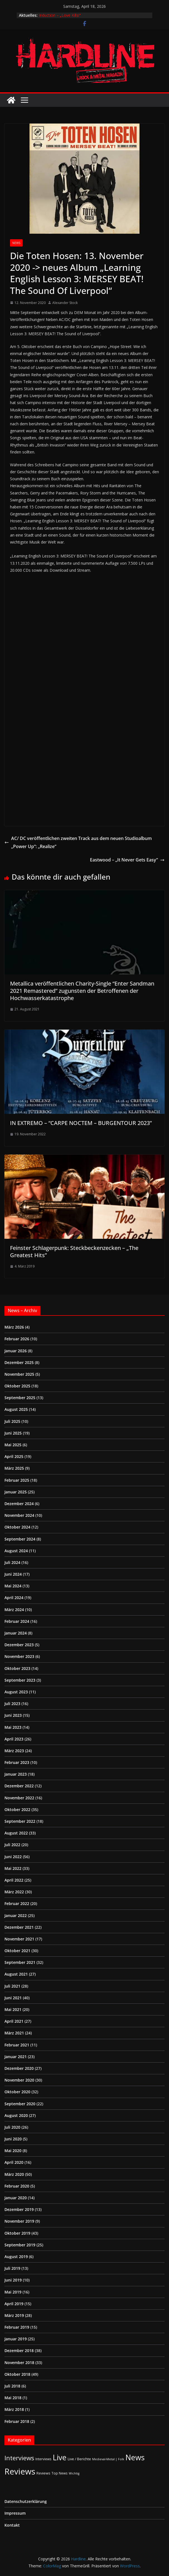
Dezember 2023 (19, 1644)
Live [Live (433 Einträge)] (60, 2457)
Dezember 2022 (19, 1785)
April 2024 (13, 1597)
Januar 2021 (15, 2056)
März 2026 (14, 1327)
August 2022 (16, 1833)
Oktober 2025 (17, 1386)
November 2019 (19, 2221)
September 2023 (19, 1680)
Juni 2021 (13, 1997)
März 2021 (14, 2033)
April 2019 (13, 2303)
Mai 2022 (12, 1868)
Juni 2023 (13, 1715)
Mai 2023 (12, 1727)
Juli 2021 (12, 1986)
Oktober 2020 (17, 2091)
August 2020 (16, 2115)
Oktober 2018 (17, 2374)
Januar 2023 (15, 1774)
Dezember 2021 (19, 1927)
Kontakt (12, 2525)
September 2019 (19, 2244)
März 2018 (14, 2409)
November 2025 (19, 1374)
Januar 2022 (15, 1915)
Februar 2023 (16, 1762)
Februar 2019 (16, 2327)
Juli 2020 (12, 2127)
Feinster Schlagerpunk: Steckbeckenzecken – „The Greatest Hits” (74, 1251)
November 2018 (19, 2362)
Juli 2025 (12, 1421)
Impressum (15, 2513)
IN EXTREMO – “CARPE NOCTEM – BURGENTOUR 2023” (81, 1123)
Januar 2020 (15, 2197)
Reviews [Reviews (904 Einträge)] (19, 2471)
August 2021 (16, 1974)
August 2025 (16, 1409)
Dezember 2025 (19, 1362)
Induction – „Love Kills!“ (60, 15)
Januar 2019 (15, 2338)
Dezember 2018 (19, 2350)
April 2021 (13, 2021)
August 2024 (16, 1550)
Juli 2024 (12, 1562)
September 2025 (19, 1397)
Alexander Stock (65, 302)
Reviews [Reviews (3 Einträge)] (43, 2473)
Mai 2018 (12, 2397)
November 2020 (19, 2080)
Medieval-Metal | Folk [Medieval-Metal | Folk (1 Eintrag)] (108, 2459)
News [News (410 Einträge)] (134, 2457)
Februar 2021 (16, 2045)
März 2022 (14, 1891)
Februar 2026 (16, 1338)
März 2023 (14, 1750)
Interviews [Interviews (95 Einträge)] (19, 2458)
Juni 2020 (13, 2139)
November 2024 (19, 1515)
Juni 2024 (13, 1574)
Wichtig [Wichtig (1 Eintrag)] (74, 2473)
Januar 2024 (15, 1633)
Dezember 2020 (19, 2068)
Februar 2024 (16, 1621)
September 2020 (19, 2103)
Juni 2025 (13, 1433)
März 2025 (14, 1468)
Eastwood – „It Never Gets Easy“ (127, 860)
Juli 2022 (12, 1844)
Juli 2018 (12, 2386)
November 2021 (19, 1939)
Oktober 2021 (17, 1950)
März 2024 (14, 1609)
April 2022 (13, 1880)
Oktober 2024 (17, 1527)
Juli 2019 (12, 2268)
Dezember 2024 (19, 1503)
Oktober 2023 (17, 1668)
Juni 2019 (13, 2280)
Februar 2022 (16, 1903)
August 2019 (16, 2256)
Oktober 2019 (17, 2233)
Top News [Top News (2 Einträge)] (60, 2473)
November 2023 (19, 1656)
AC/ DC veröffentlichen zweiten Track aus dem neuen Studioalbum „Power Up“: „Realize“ (78, 842)
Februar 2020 (16, 2186)
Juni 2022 (13, 1856)
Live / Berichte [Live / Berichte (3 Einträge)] (79, 2458)
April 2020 (13, 2162)
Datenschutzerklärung (25, 2501)
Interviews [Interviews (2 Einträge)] (43, 2459)
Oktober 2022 (17, 1809)
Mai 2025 (12, 1444)
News (16, 243)
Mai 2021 (12, 2009)
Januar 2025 (15, 1492)
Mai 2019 (12, 2292)
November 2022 (19, 1797)
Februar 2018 (16, 2421)
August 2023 (16, 1691)
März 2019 (14, 2315)
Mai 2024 (12, 1585)
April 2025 (13, 1456)
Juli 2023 (12, 1703)
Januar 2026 (15, 1350)
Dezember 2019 (19, 2209)
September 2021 (19, 1962)
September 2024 (19, 1539)
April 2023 (13, 1739)
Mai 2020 (12, 2150)
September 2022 (19, 1821)
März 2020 (14, 2174)
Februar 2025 (16, 1480)
